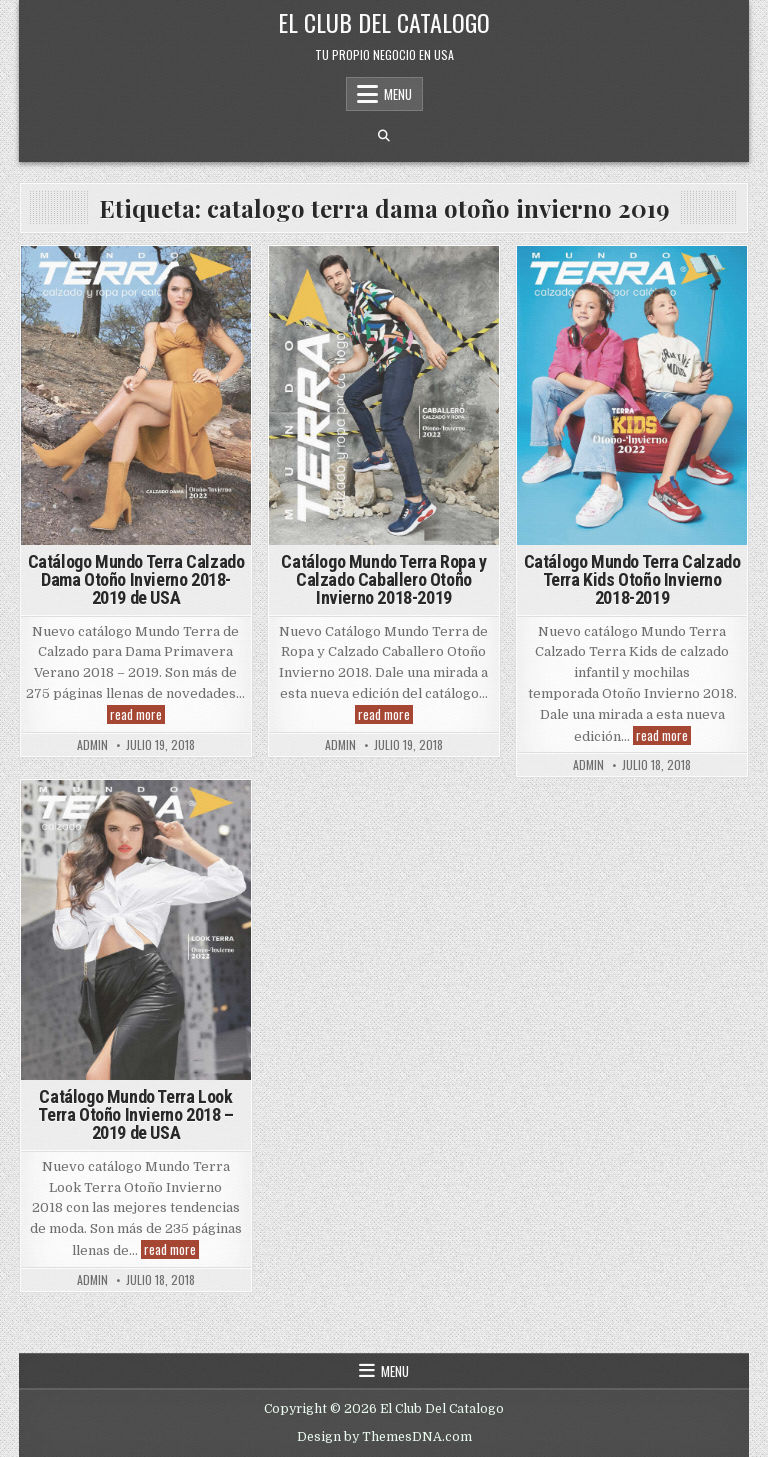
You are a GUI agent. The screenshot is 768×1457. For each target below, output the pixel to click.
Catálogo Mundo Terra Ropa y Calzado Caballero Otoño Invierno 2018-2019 (383, 579)
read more (137, 714)
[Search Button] (384, 136)
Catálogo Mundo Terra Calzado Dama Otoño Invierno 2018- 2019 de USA (136, 579)
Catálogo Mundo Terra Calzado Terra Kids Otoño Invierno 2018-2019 (632, 579)
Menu (398, 94)
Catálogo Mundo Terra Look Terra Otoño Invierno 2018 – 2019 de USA (135, 1114)
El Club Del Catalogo (384, 22)
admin (92, 745)
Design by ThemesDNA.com (384, 1437)
